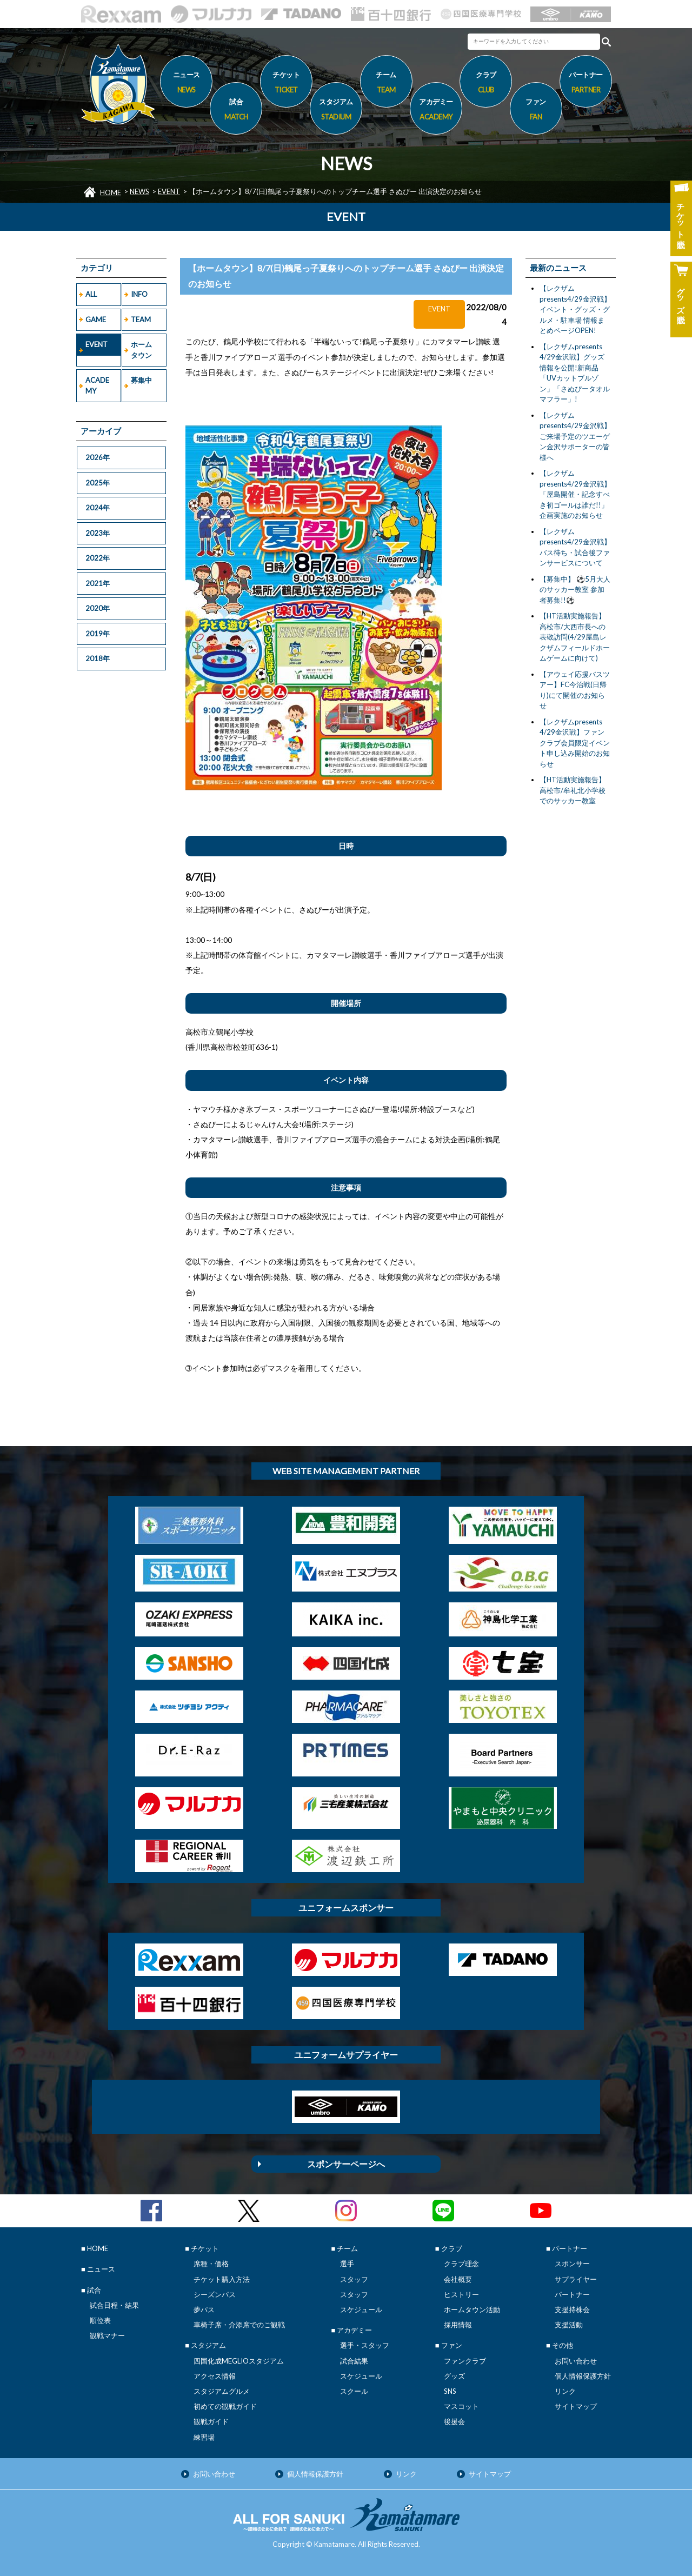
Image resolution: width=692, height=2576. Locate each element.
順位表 (100, 2320)
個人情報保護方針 (583, 2376)
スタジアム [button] (336, 110)
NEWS (139, 191)
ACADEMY (97, 385)
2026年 (97, 457)
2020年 (97, 608)
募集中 (141, 380)
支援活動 (569, 2324)
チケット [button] (286, 83)
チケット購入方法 (222, 2279)
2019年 (97, 633)
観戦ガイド (211, 2421)
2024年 (97, 507)
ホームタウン (141, 350)
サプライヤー (576, 2279)
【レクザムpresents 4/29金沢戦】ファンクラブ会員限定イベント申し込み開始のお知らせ (575, 742)
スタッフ (354, 2279)
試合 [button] (236, 110)
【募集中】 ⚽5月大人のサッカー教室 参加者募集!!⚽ (575, 589)
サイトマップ (576, 2406)
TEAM (141, 319)
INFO (139, 294)
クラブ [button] (485, 83)
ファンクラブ (465, 2361)
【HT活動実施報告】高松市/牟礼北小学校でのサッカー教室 (573, 790)
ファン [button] (536, 110)
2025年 (97, 482)
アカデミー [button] (436, 110)
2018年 (97, 658)
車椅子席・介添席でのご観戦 (239, 2324)
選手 (347, 2263)
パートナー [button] (585, 83)
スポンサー (572, 2263)
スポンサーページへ (346, 2164)
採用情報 (458, 2324)
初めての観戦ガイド (225, 2406)
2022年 (97, 558)
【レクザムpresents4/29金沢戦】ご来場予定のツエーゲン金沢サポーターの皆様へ (575, 436)
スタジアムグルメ (222, 2391)
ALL (91, 294)
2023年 (97, 533)
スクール (354, 2391)
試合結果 (354, 2361)
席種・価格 (211, 2263)
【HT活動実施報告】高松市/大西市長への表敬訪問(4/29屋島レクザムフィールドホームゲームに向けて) (575, 636)
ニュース (186, 83)
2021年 (97, 583)
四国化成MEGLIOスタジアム (239, 2361)
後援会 (454, 2421)
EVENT (169, 191)
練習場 (204, 2437)
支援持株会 (572, 2309)
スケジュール (361, 2309)
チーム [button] (386, 83)
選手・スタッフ (364, 2345)
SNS (450, 2391)
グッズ (454, 2376)
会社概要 (458, 2279)
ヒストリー (461, 2294)
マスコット (461, 2406)
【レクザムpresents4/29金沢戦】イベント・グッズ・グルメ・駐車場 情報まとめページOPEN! (575, 309)
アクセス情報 (215, 2376)
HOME (110, 192)
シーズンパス (215, 2294)
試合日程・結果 (114, 2305)
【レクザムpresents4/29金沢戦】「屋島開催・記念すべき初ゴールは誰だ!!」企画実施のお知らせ (575, 494)
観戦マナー (107, 2335)
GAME (95, 319)
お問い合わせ (576, 2361)
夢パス (204, 2309)
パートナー (572, 2294)
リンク (565, 2391)
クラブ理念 (461, 2263)
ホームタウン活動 (472, 2309)
